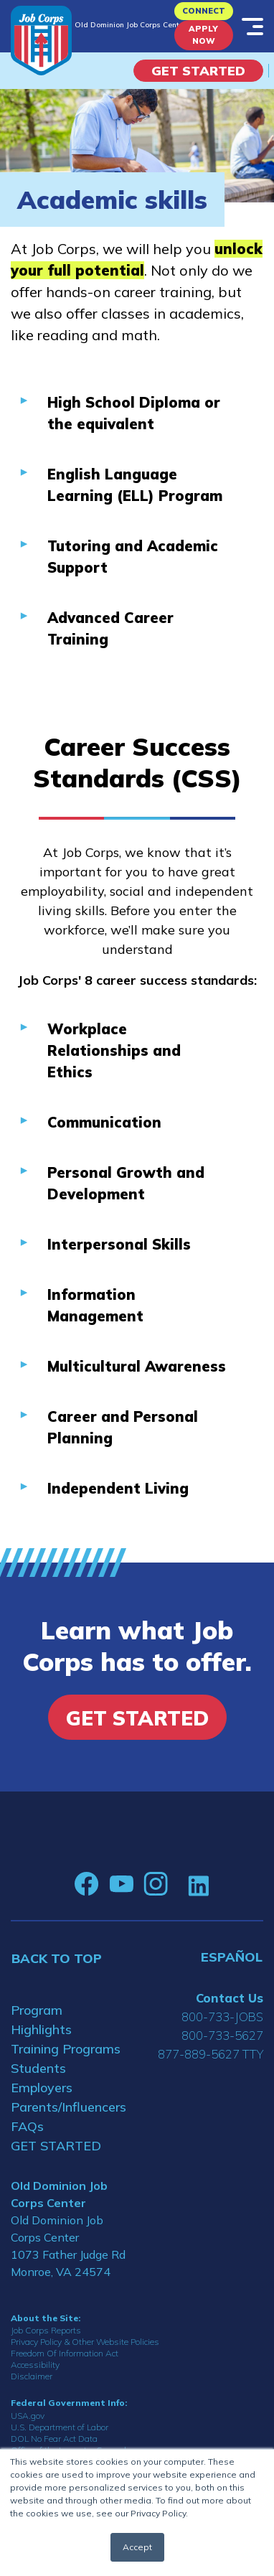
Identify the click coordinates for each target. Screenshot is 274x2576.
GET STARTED (56, 2145)
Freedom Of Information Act (64, 2353)
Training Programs (66, 2049)
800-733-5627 (222, 2035)
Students (38, 2068)
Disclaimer (31, 2376)
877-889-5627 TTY (210, 2053)
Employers (41, 2087)
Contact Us (229, 1997)
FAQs (27, 2126)
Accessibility (35, 2364)
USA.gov (27, 2415)
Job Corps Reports (46, 2330)
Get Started (198, 70)
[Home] (41, 40)
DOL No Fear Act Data (54, 2438)
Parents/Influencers (68, 2107)
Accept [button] (137, 2547)
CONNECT (203, 11)
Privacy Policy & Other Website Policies (85, 2341)
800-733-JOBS (222, 2016)
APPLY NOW (203, 35)
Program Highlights (41, 2020)
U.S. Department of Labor (59, 2427)
